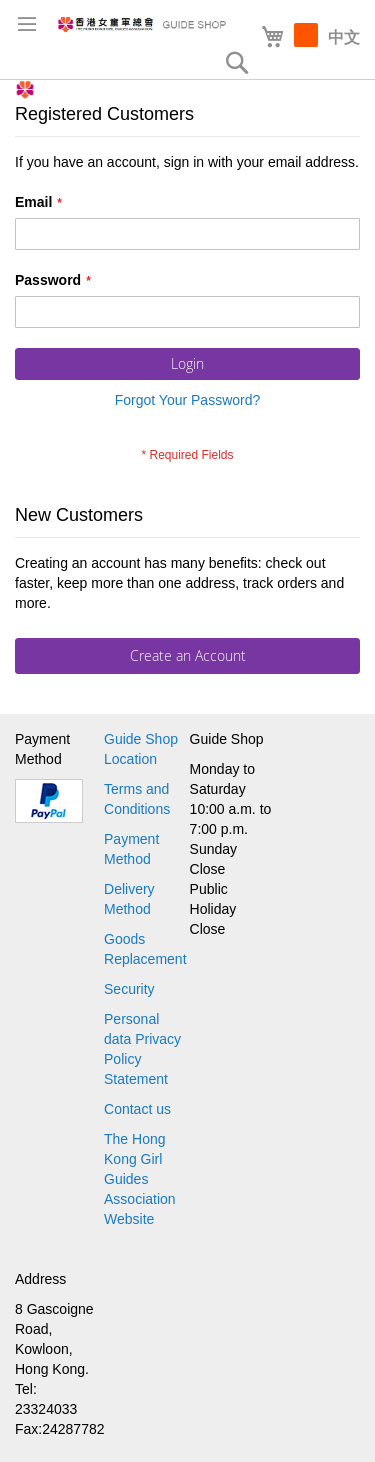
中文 (344, 37)
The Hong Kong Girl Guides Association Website (140, 1179)
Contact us (137, 1109)
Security (129, 989)
